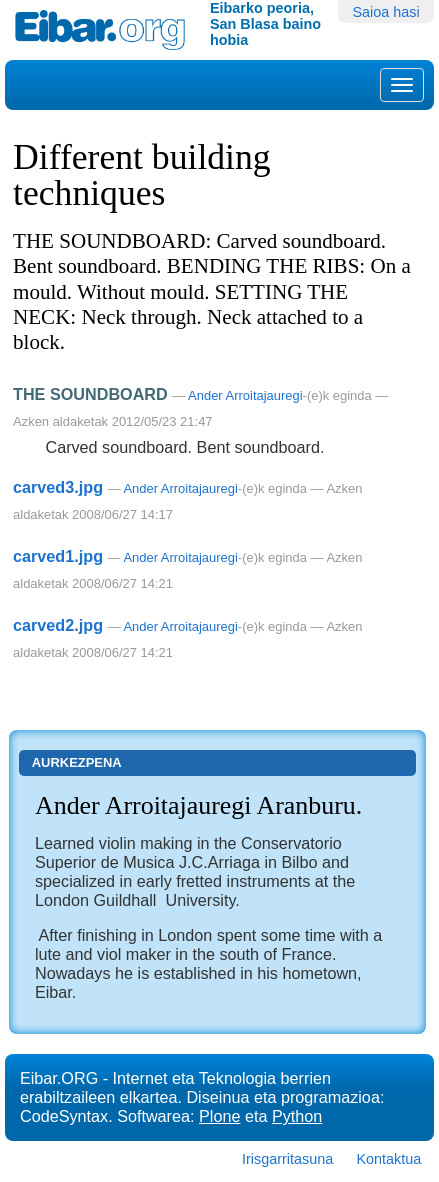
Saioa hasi (385, 12)
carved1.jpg (58, 556)
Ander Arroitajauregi (245, 395)
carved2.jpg (58, 625)
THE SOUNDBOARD (90, 394)
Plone (219, 1116)
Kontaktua (388, 1159)
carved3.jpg (58, 487)
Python (297, 1116)
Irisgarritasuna (287, 1159)
